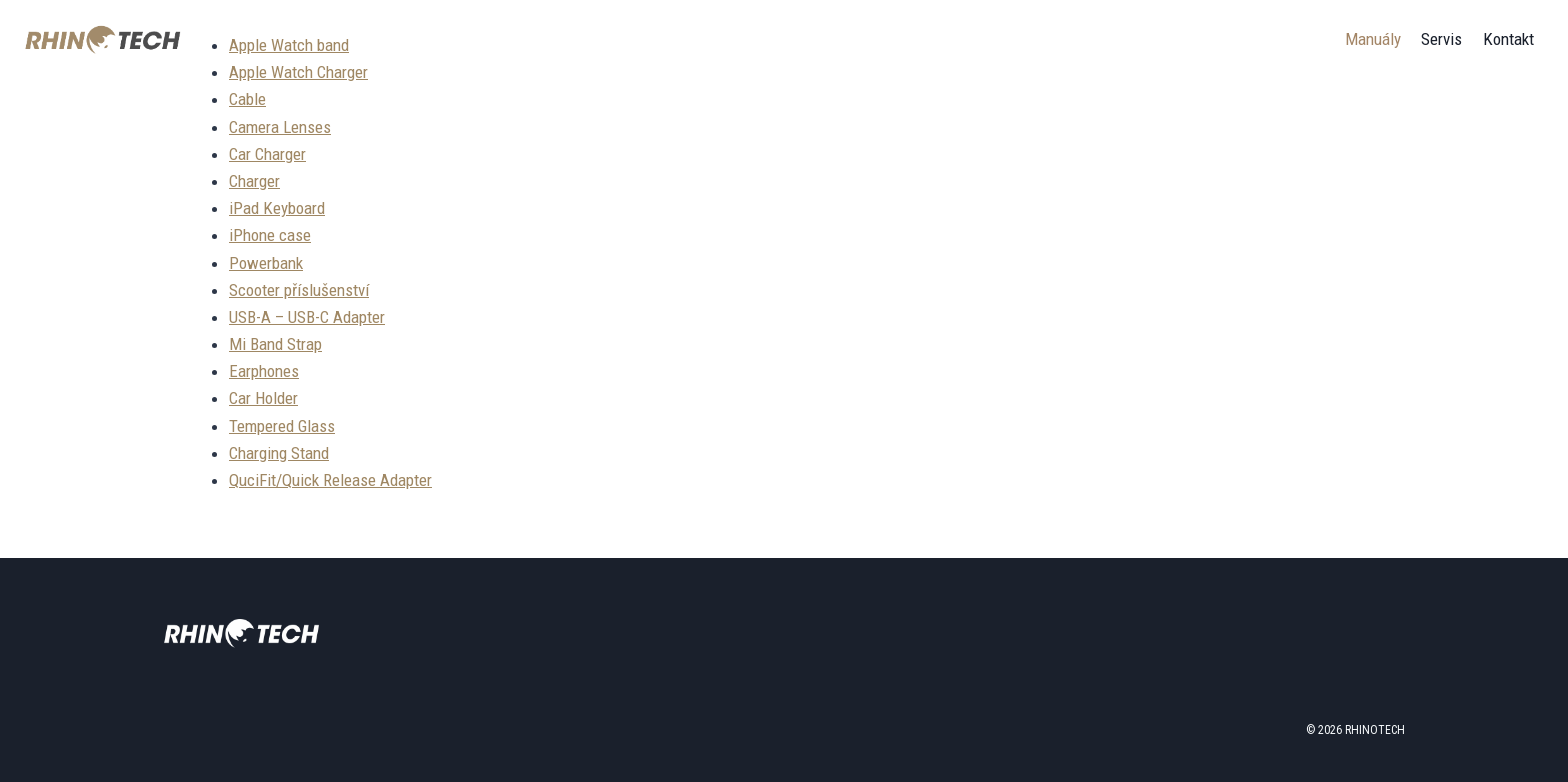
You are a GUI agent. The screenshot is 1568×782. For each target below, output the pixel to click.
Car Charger (267, 154)
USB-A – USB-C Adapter (307, 317)
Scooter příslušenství (299, 290)
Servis (1441, 39)
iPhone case (270, 235)
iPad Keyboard (277, 208)
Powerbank (266, 263)
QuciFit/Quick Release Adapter (330, 480)
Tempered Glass (282, 426)
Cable (247, 99)
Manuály (1373, 39)
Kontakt (1508, 39)
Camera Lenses (280, 127)
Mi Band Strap (275, 344)
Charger (254, 181)
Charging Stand (279, 453)
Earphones (264, 371)
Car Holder (263, 398)
